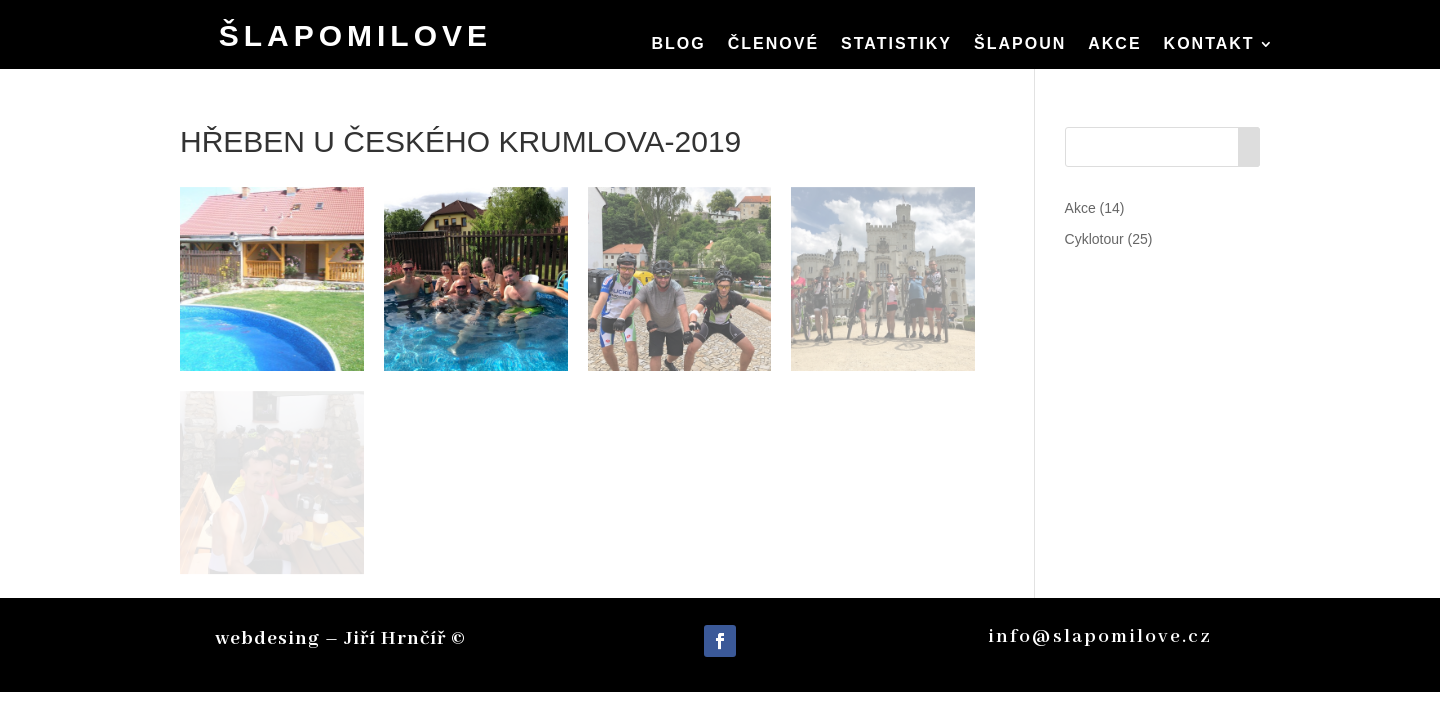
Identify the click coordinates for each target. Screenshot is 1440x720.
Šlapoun (1020, 44)
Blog (678, 44)
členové (773, 44)
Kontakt (1209, 44)
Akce (1114, 44)
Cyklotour (1094, 239)
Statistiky (896, 44)
